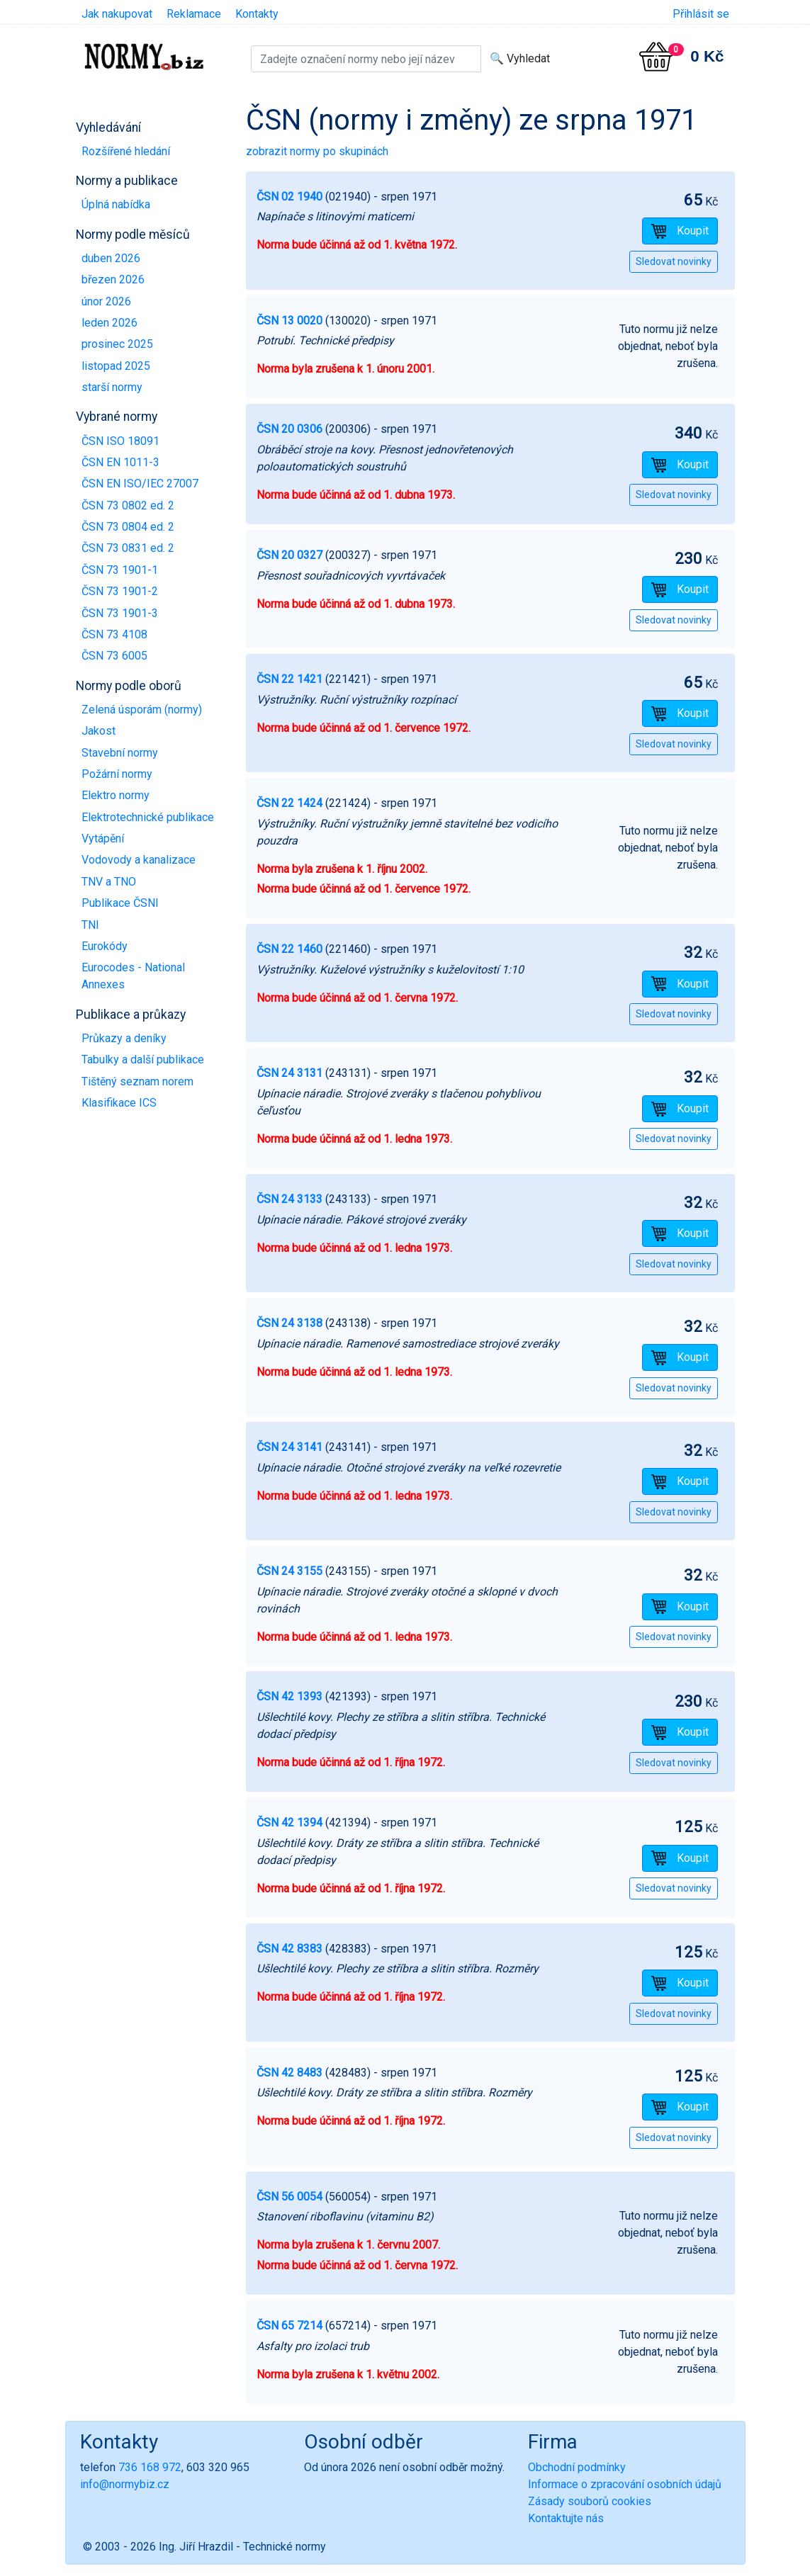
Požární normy (116, 774)
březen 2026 (113, 279)
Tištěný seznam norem (137, 1081)
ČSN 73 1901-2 (119, 591)
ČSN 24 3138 (289, 1323)
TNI (90, 925)
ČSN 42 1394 (289, 1822)
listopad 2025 (115, 366)
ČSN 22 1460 (289, 949)
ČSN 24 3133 (289, 1199)
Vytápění (102, 838)
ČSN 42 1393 (289, 1696)
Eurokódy (104, 946)
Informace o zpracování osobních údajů (624, 2484)
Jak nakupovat (116, 14)
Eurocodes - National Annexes (133, 976)
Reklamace (194, 14)
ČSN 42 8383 (289, 1948)
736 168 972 (149, 2467)
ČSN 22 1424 (289, 803)
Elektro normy (115, 795)
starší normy (111, 387)
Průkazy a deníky (124, 1038)
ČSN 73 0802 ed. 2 (127, 505)
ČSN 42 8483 (289, 2072)
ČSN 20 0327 (289, 555)
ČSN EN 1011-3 (120, 462)
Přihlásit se (701, 14)
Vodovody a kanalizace (138, 859)
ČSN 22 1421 (289, 679)
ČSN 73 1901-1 (119, 570)
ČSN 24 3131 (289, 1073)
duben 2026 (110, 258)
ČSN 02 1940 (289, 196)
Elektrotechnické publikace (147, 817)
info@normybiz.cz (124, 2484)
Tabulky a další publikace (142, 1059)
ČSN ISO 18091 (120, 441)
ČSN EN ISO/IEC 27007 (139, 483)
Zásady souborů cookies (589, 2501)
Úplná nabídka (115, 204)
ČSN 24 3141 (289, 1447)
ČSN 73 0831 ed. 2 (127, 548)
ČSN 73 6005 (114, 655)
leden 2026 (109, 322)
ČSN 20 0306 (289, 429)
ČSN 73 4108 (114, 634)
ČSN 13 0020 (289, 320)
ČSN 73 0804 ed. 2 (127, 526)
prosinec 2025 (117, 344)
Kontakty (257, 14)
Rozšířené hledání (125, 151)
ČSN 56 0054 (289, 2196)
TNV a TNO (108, 881)
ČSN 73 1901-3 (119, 613)
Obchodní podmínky (577, 2467)
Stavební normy (119, 752)
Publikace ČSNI (120, 903)
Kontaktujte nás (566, 2518)
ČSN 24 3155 (289, 1571)
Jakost (98, 731)
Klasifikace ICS (119, 1102)
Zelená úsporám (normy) (141, 709)
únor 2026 (106, 301)
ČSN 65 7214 (289, 2325)
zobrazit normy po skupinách (317, 151)
